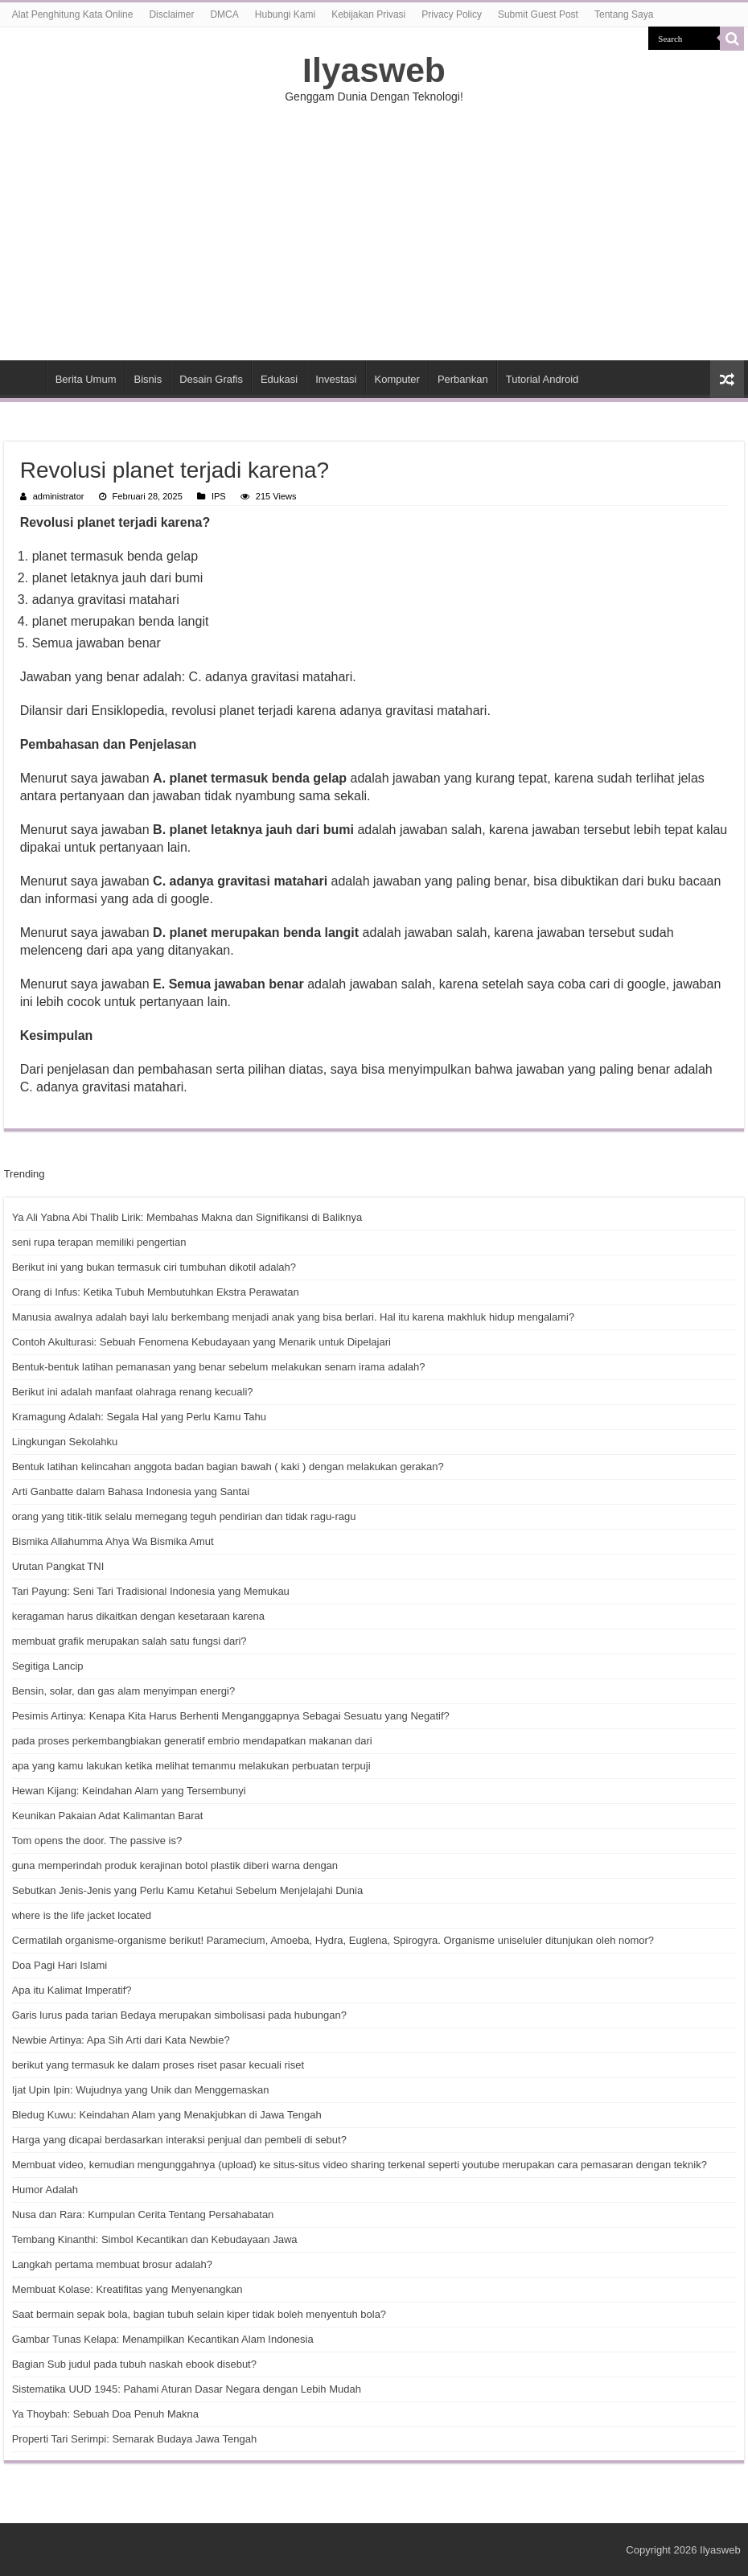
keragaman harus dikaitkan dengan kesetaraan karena (138, 1616)
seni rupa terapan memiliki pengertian (99, 1242)
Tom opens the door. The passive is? (97, 1840)
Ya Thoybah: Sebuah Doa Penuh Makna (105, 2414)
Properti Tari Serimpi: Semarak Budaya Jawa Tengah (134, 2439)
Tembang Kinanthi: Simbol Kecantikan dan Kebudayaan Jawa (155, 2239)
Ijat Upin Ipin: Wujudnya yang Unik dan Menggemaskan (140, 2090)
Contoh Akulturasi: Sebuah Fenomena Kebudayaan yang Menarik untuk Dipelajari (201, 1342)
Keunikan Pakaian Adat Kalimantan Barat (107, 1816)
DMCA (224, 14)
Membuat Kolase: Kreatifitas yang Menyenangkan (127, 2289)
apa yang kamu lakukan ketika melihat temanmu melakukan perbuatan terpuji (191, 1766)
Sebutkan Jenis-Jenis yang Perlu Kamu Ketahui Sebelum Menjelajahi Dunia (187, 1890)
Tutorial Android (542, 379)
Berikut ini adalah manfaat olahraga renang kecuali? (132, 1392)
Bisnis (148, 379)
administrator (58, 496)
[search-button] (732, 39)
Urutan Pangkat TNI (58, 1566)
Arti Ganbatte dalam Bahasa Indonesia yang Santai (131, 1491)
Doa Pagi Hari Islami (60, 1965)
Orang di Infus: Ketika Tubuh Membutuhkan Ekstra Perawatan (155, 1292)
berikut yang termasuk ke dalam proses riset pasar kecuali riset (158, 2065)
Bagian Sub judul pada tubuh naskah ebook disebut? (134, 2364)
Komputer (397, 379)
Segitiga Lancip (48, 1666)
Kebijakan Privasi (368, 14)
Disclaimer (171, 14)
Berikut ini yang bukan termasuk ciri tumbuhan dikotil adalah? (154, 1267)
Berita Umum (86, 379)
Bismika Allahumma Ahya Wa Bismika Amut (113, 1541)
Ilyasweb (374, 70)
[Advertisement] (374, 231)
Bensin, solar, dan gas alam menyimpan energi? (124, 1691)
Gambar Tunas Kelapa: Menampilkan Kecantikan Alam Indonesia (163, 2339)
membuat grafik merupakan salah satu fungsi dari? (129, 1641)
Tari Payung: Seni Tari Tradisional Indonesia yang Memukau (151, 1591)
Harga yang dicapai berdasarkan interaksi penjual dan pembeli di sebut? (179, 2140)
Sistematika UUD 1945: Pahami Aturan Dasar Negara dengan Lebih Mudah (186, 2389)
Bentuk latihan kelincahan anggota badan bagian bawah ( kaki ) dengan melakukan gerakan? (228, 1467)
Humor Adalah (45, 2190)
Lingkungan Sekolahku (65, 1442)
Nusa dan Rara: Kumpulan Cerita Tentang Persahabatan (143, 2214)
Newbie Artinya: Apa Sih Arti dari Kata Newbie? (121, 2040)
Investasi (335, 379)
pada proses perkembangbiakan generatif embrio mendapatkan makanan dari (192, 1741)
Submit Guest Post (538, 14)
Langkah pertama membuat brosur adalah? (112, 2264)
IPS (219, 496)
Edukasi (279, 379)
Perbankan (463, 379)
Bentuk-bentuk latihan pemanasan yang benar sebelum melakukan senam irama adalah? (218, 1367)
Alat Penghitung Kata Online (73, 14)
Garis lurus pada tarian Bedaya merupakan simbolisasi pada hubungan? (179, 2015)
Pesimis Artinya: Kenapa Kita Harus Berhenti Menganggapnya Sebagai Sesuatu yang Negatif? (231, 1716)
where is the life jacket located (81, 1915)
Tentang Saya (623, 14)
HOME (25, 377)
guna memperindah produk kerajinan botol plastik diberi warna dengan (175, 1865)
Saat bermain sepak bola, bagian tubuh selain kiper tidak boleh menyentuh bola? (199, 2314)
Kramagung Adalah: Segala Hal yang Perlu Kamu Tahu (139, 1417)
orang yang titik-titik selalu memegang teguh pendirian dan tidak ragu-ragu (184, 1516)
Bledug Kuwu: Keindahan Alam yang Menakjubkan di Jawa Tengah (167, 2115)
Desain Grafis (211, 379)
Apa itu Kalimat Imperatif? (72, 1990)
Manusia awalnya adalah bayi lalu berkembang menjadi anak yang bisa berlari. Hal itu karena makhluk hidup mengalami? (293, 1317)
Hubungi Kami (285, 14)
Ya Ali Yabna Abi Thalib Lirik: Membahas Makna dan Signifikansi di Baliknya (187, 1217)
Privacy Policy (451, 14)
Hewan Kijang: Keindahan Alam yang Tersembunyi (129, 1791)
